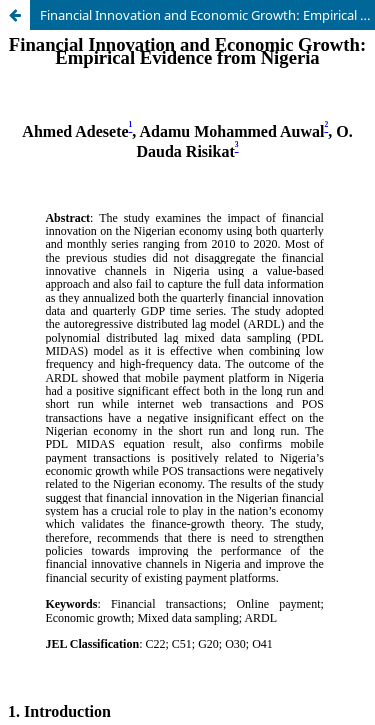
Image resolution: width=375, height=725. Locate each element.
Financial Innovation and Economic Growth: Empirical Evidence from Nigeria (207, 15)
